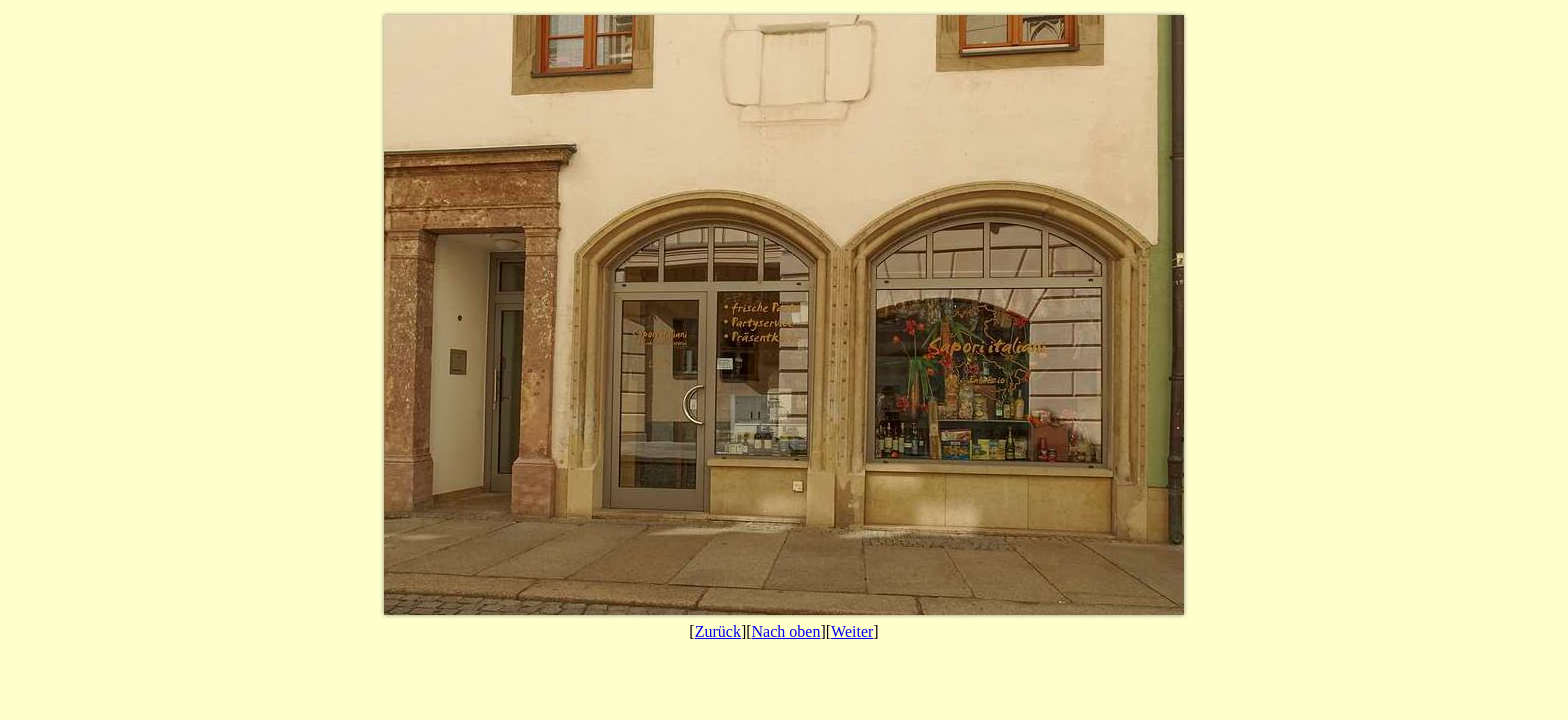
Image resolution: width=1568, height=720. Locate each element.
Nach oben (786, 631)
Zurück (718, 631)
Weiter (852, 631)
